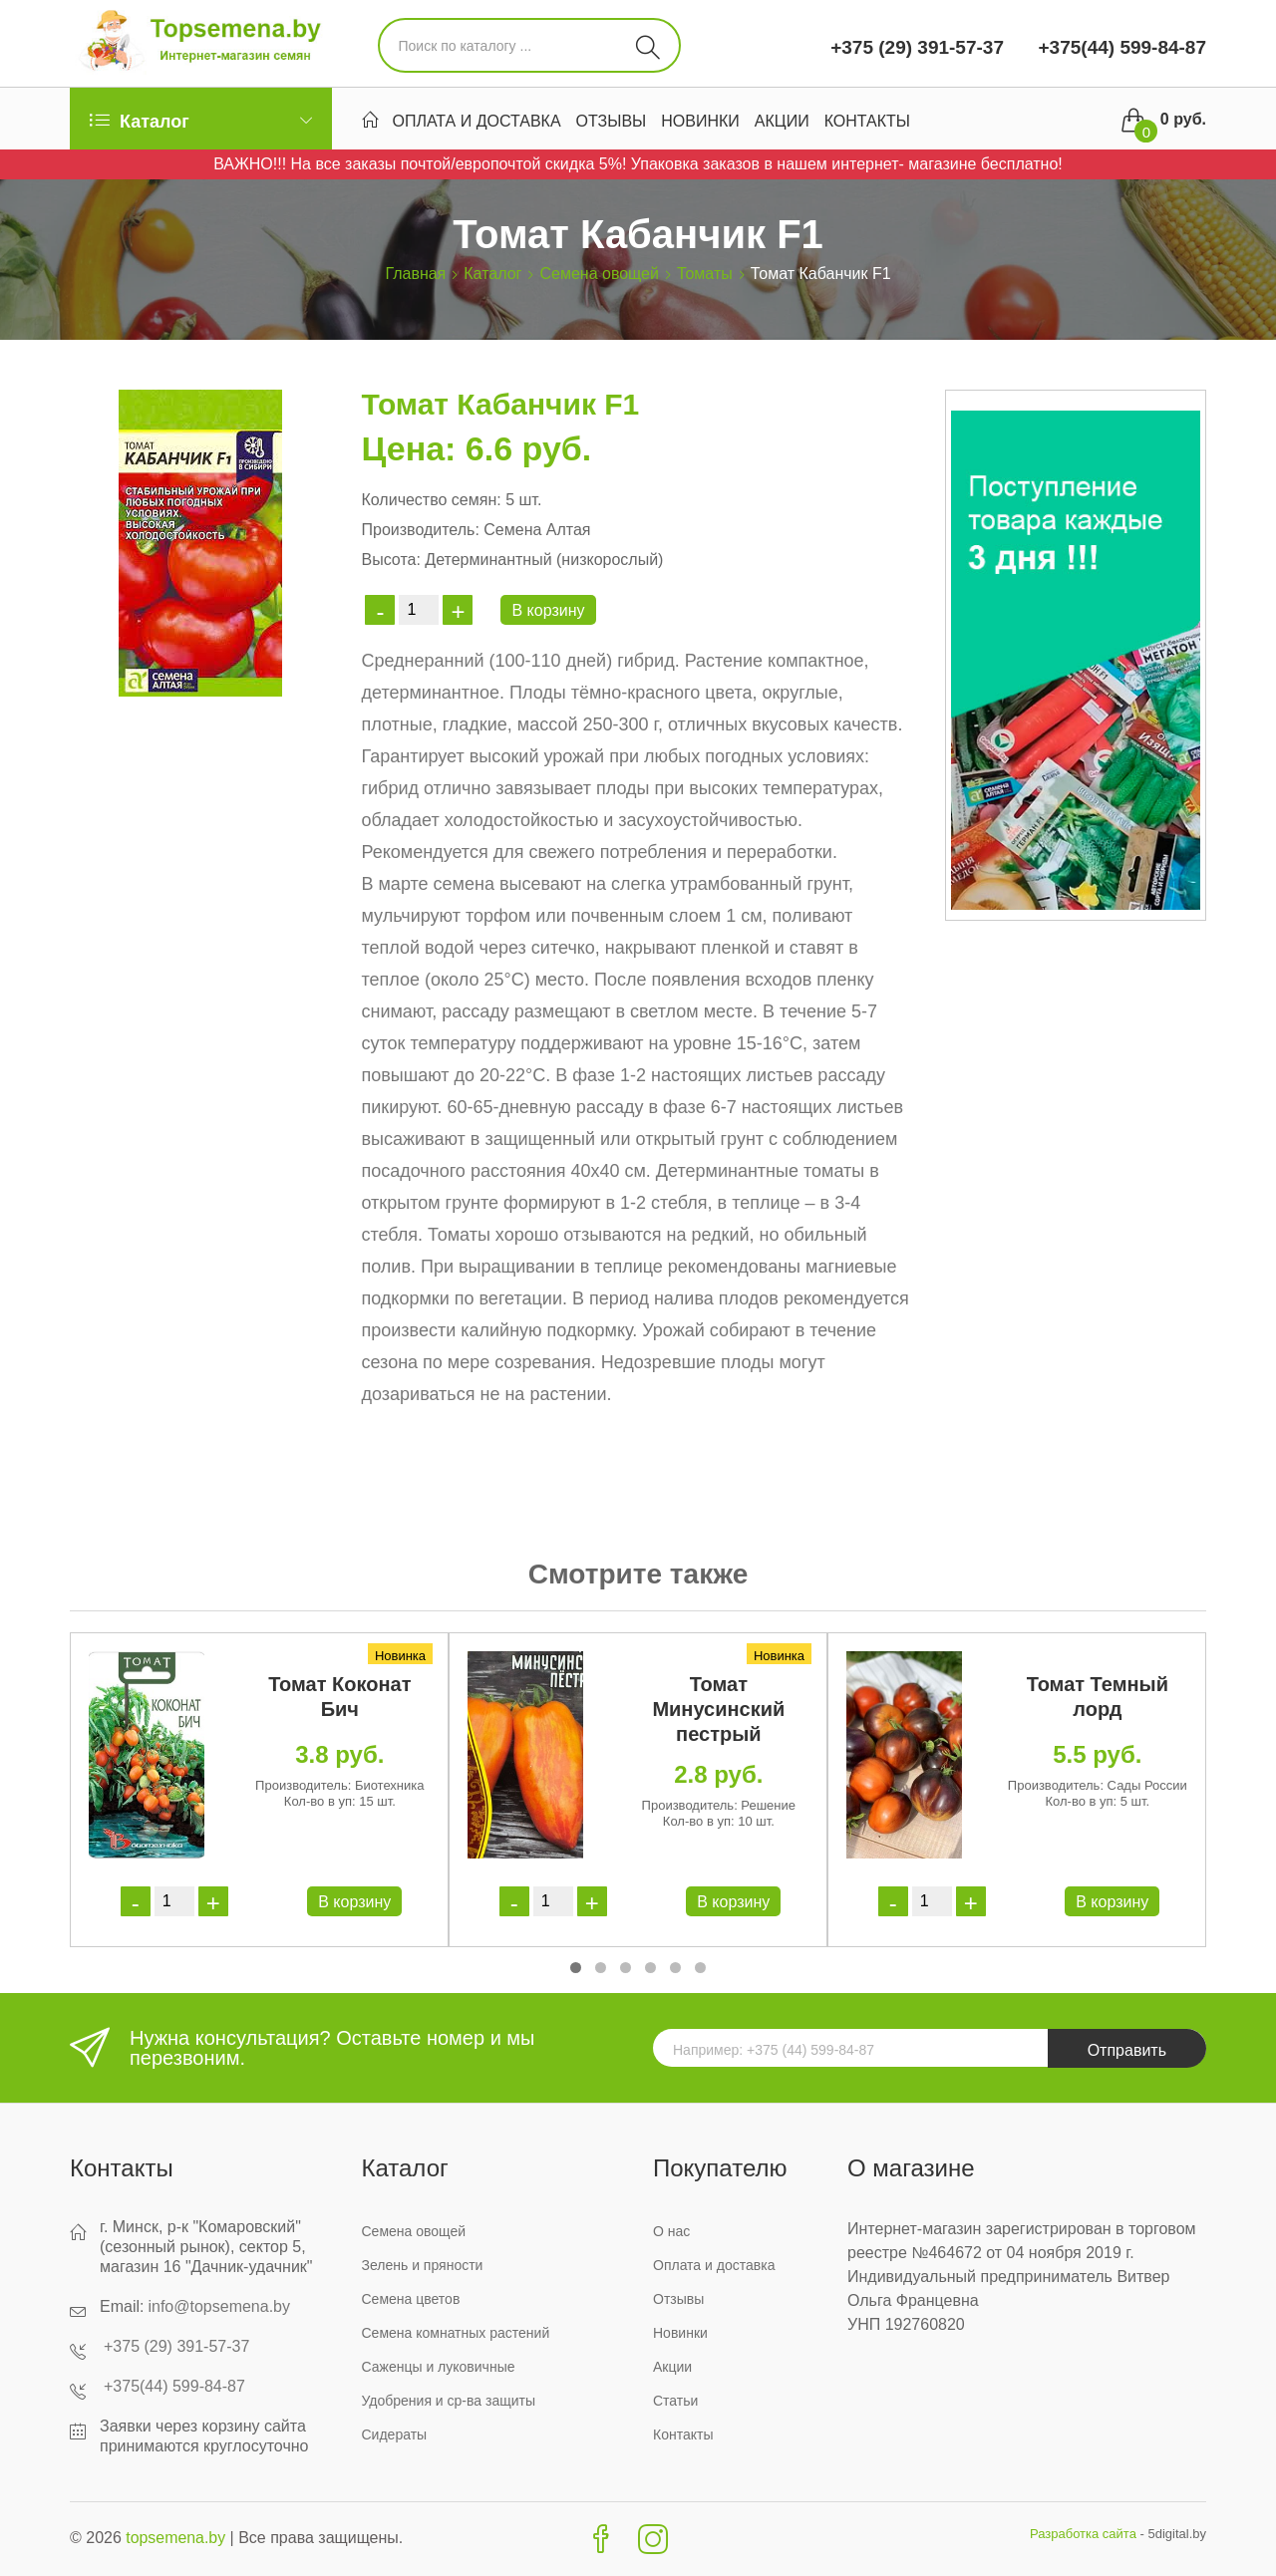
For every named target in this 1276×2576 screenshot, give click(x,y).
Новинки (700, 121)
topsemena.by (176, 2537)
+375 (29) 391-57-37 (917, 47)
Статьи (675, 2401)
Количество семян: (430, 499)
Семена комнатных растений (456, 2333)
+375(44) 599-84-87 (1119, 47)
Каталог (492, 273)
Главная (415, 273)
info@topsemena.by (219, 2306)
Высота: (390, 559)
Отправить (1127, 2050)
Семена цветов (411, 2299)
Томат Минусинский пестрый (718, 1709)
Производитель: (419, 529)
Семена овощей (598, 273)
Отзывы (611, 121)
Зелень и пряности (422, 2265)
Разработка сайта (1083, 2533)
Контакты (867, 121)
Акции (782, 121)
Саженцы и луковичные (438, 2367)
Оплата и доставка (477, 121)
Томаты (705, 273)
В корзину (547, 610)
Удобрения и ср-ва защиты (449, 2401)
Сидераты (395, 2434)
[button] (575, 1967)
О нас (671, 2231)
